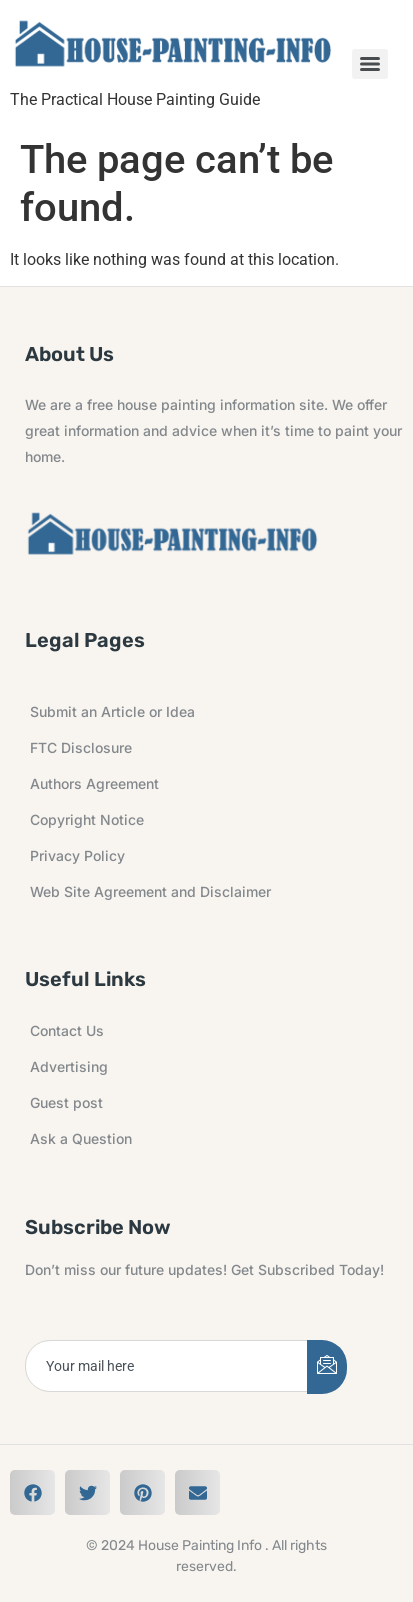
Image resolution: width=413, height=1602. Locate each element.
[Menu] (370, 64)
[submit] (327, 1367)
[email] (167, 1366)
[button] (32, 1492)
